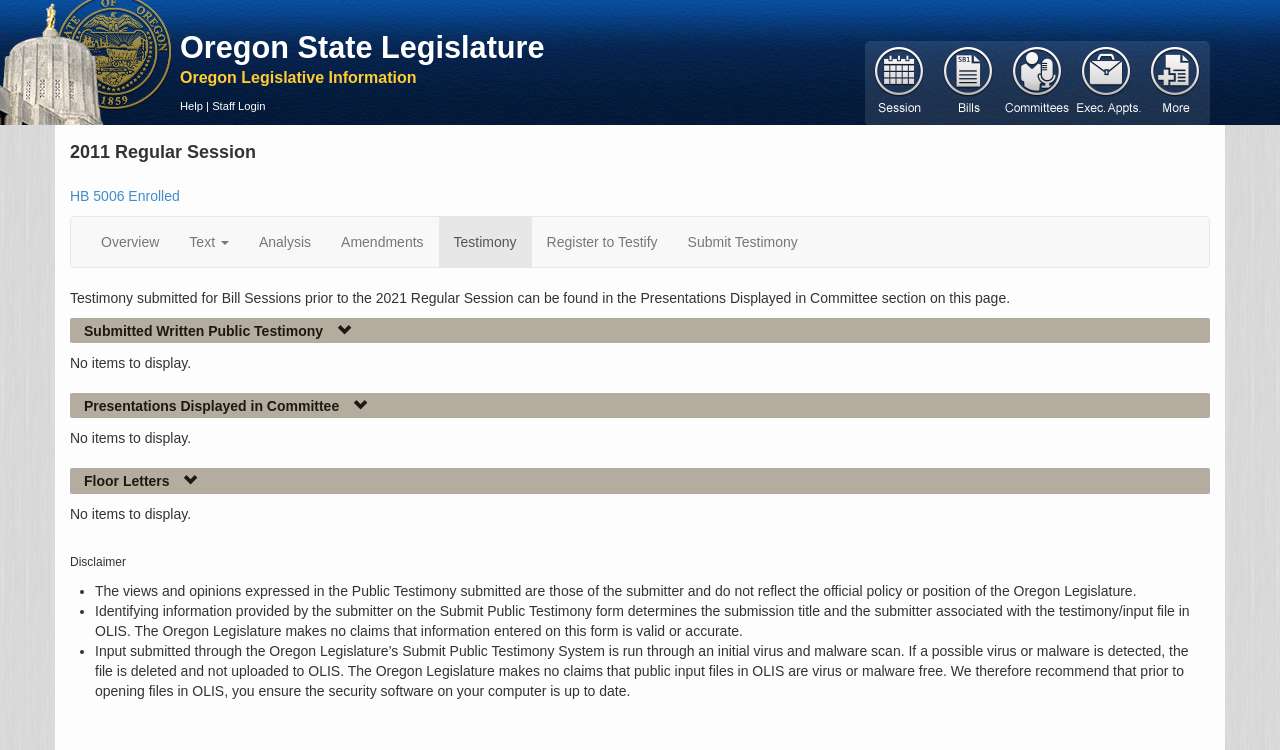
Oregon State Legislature (362, 47)
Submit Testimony (743, 242)
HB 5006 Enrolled (125, 196)
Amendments (382, 242)
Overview (130, 242)
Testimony (485, 242)
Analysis (285, 242)
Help (191, 106)
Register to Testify (602, 242)
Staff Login (238, 106)
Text (209, 242)
